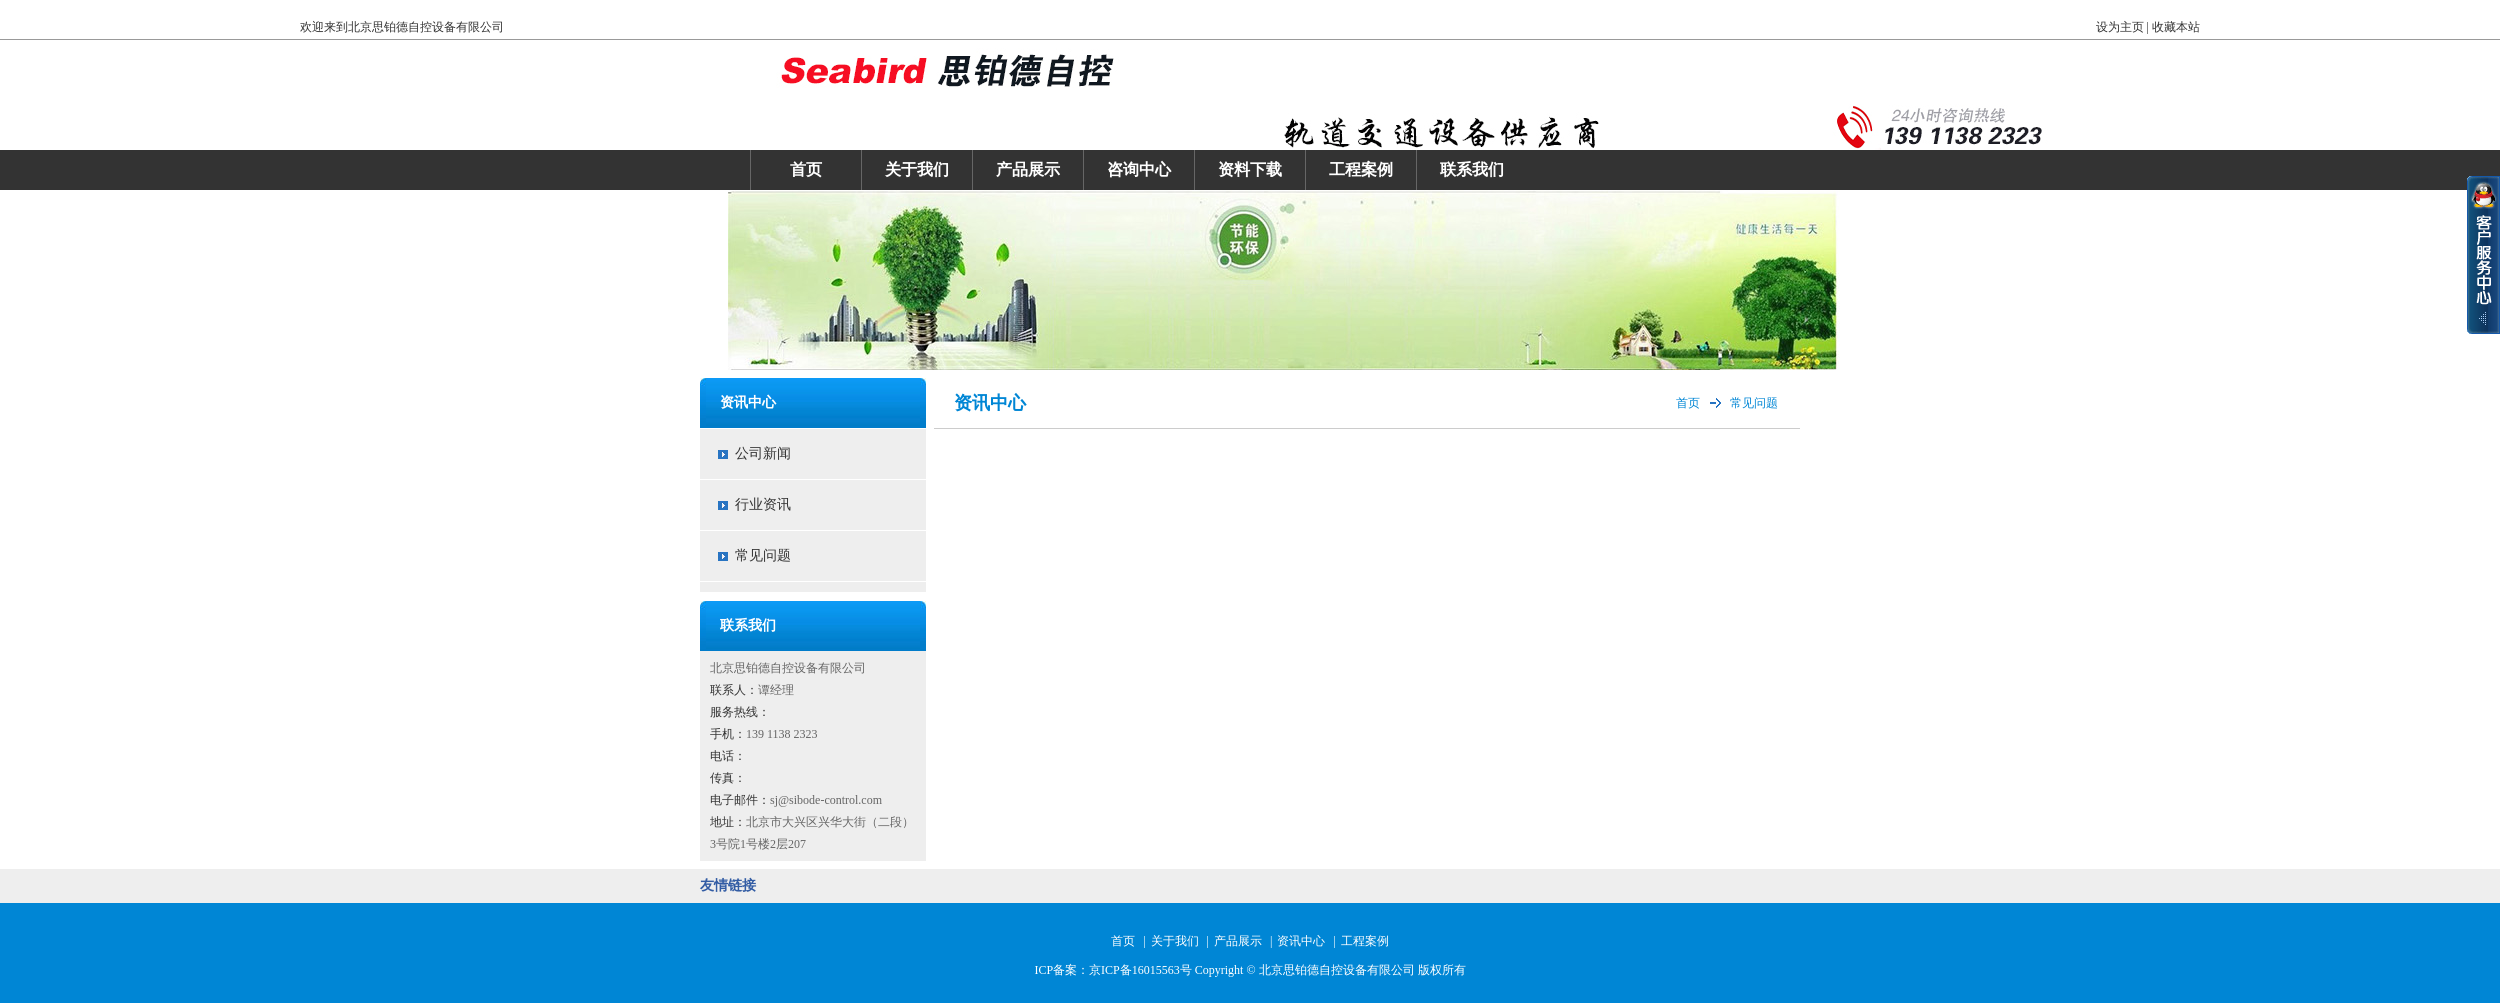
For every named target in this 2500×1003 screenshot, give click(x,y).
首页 (806, 169)
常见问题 (763, 555)
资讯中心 (1301, 941)
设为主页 (2120, 27)
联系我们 (1472, 169)
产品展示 (1028, 169)
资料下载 (1250, 169)
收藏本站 (2176, 27)
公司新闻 (763, 453)
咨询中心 (1139, 169)
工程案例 (1361, 169)
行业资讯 (763, 504)
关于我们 (917, 169)
